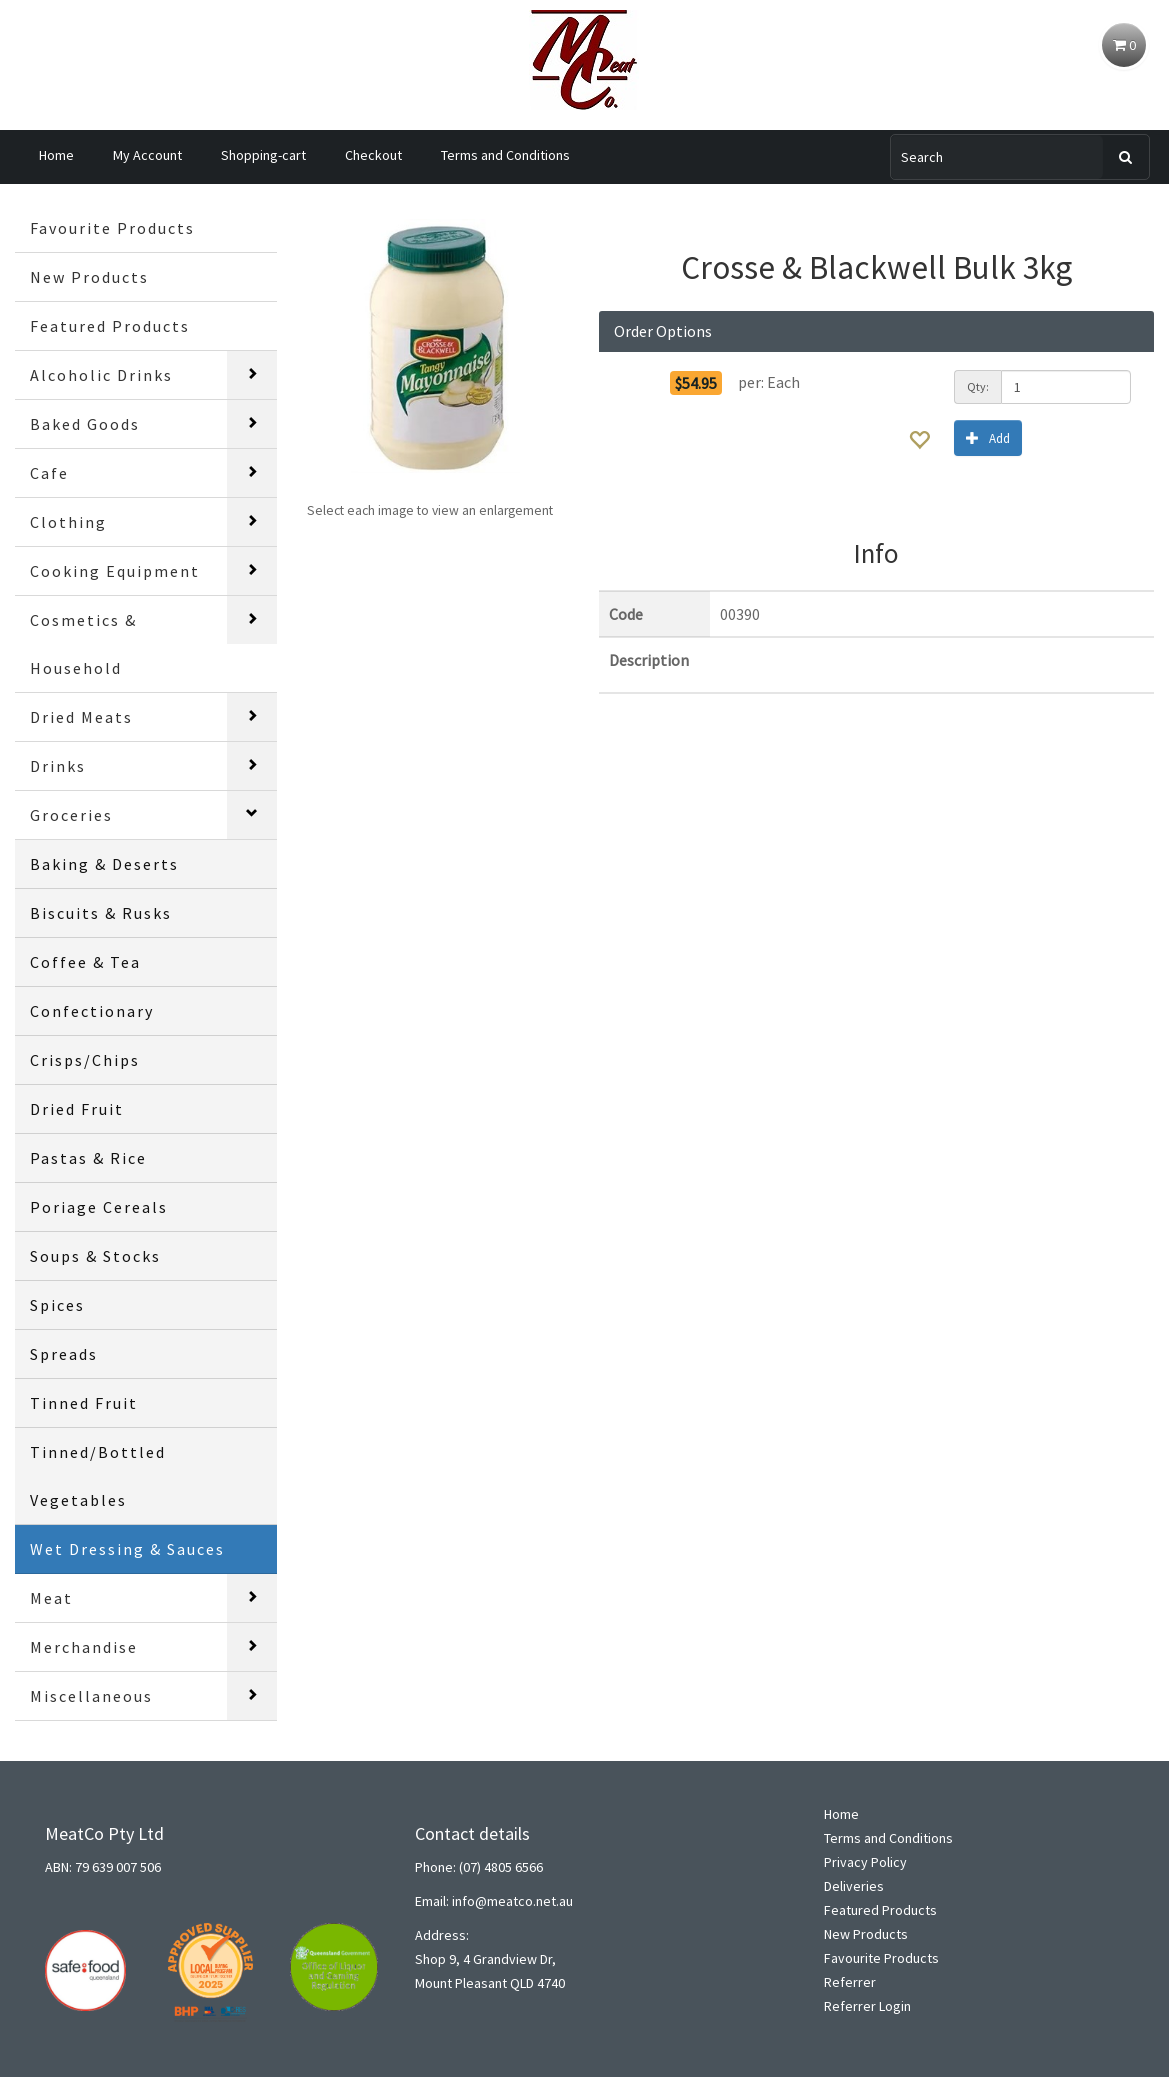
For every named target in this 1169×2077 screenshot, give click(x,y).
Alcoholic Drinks (101, 375)
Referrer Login (867, 2006)
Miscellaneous (91, 1696)
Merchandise (84, 1647)
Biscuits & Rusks (101, 913)
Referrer (850, 1982)
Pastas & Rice (88, 1158)
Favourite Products (112, 228)
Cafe (49, 473)
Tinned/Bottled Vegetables (98, 1476)
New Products (89, 277)
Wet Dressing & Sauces (127, 1549)
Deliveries (854, 1886)
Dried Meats (81, 717)
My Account (147, 155)
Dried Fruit (77, 1109)
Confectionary (92, 1011)
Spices (57, 1305)
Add (988, 437)
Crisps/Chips (85, 1060)
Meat (51, 1598)
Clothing (68, 522)
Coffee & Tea (85, 962)
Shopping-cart (263, 155)
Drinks (58, 766)
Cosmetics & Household (83, 644)
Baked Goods (85, 424)
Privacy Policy (865, 1862)
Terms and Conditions (505, 155)
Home (56, 155)
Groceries (71, 815)
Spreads (64, 1354)
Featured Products (110, 326)
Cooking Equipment (115, 571)
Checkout (373, 155)
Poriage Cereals (99, 1207)
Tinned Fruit (84, 1403)
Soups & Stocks (95, 1256)
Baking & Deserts (104, 864)
